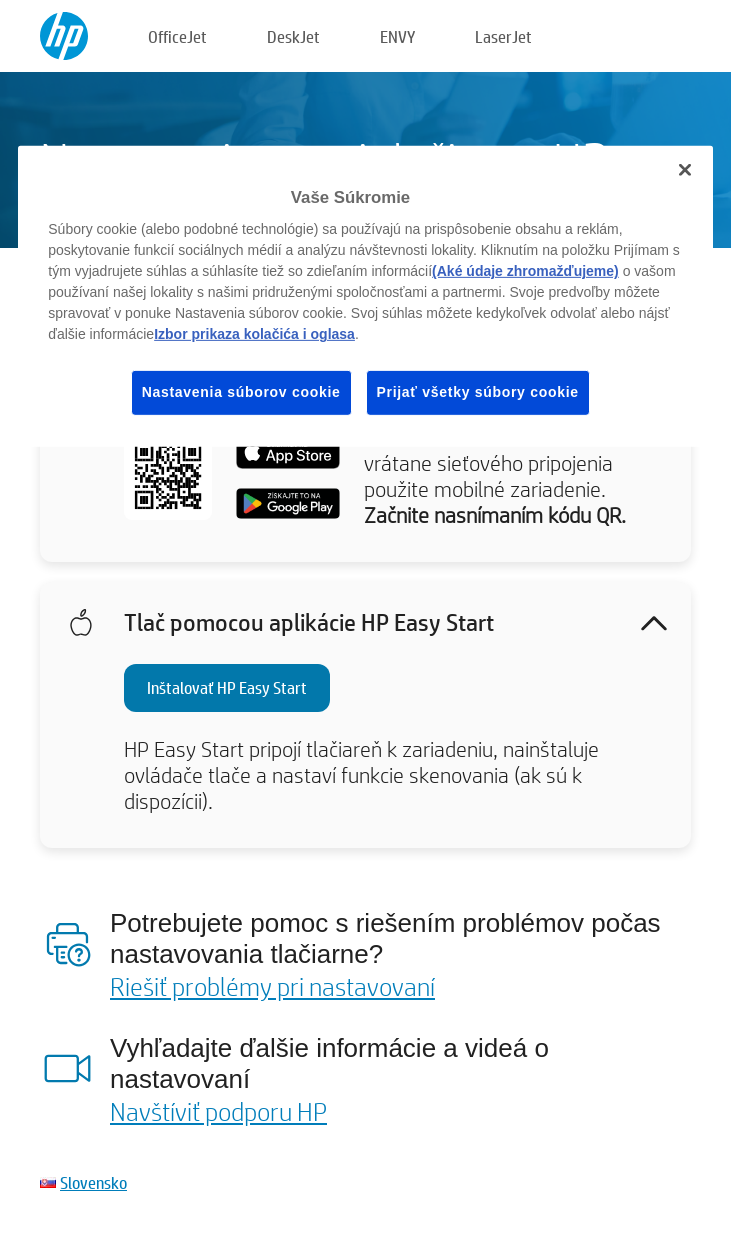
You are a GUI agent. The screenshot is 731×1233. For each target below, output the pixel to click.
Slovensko (93, 1182)
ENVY (397, 36)
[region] (365, 296)
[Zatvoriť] (685, 170)
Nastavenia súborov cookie (241, 392)
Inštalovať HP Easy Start (227, 687)
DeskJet (293, 36)
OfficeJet (177, 36)
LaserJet (503, 36)
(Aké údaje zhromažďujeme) (525, 271)
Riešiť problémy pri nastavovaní (272, 986)
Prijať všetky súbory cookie (478, 392)
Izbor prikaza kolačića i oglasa (254, 334)
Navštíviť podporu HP (218, 1111)
